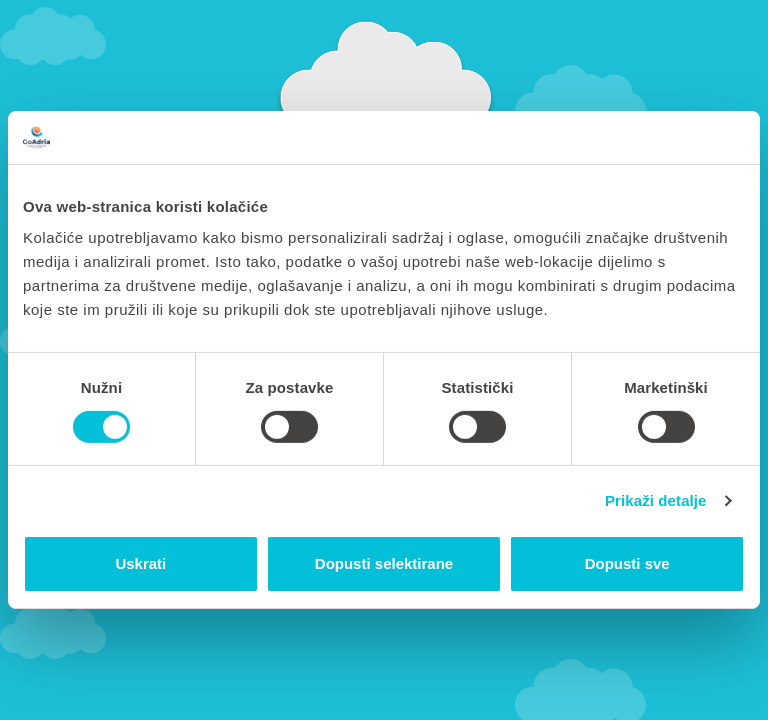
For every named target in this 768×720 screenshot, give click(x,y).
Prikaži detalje (656, 500)
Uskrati (140, 563)
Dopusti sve (627, 563)
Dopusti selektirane (384, 563)
